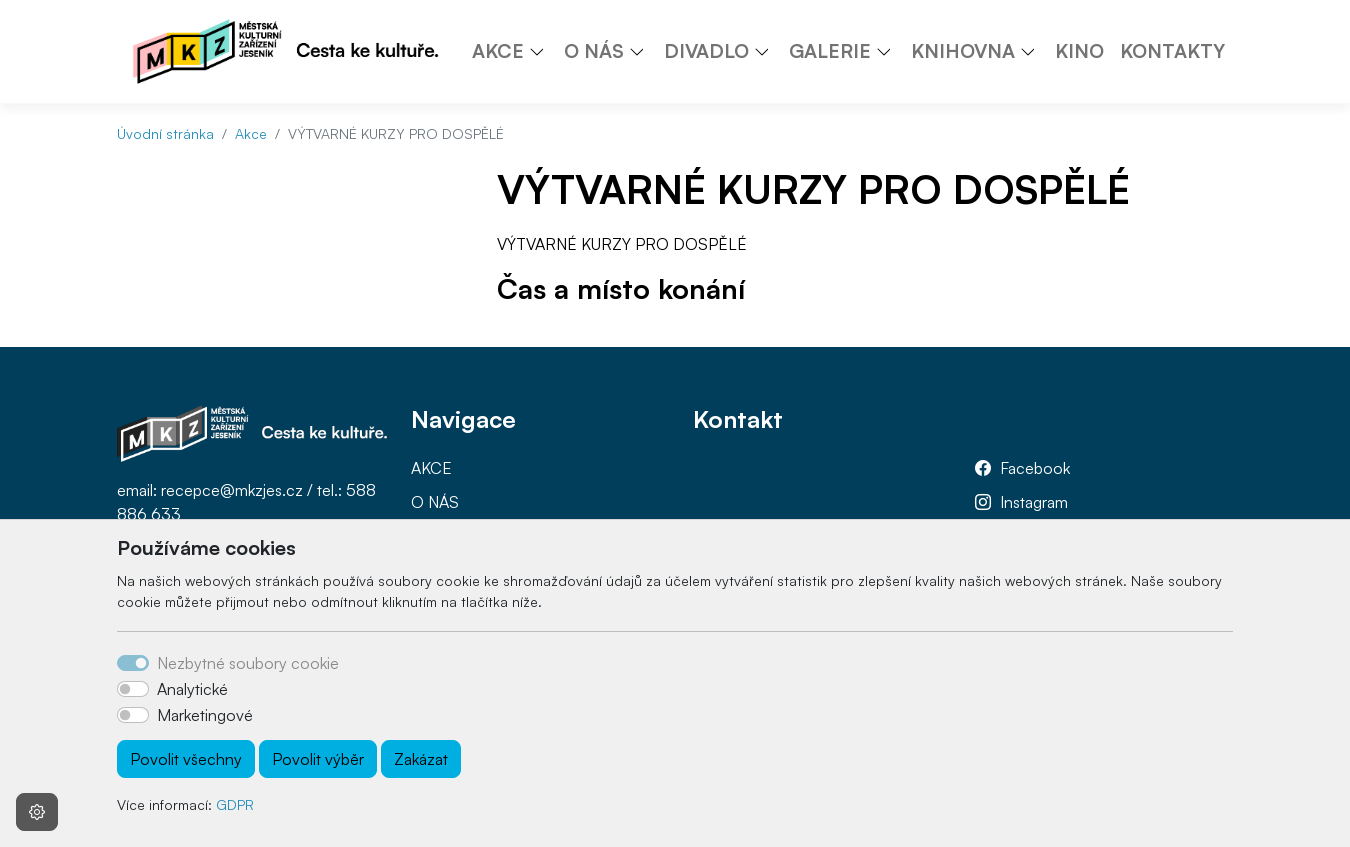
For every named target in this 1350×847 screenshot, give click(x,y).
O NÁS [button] (594, 51)
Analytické (192, 689)
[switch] (133, 689)
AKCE (431, 468)
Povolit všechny (186, 759)
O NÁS (435, 502)
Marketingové (205, 715)
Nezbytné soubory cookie (248, 663)
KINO (1079, 51)
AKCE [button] (498, 51)
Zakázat (421, 759)
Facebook (1035, 468)
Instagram (1034, 502)
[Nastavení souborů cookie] (37, 812)
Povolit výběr (318, 759)
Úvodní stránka (165, 133)
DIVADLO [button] (706, 51)
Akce (251, 133)
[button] (544, 51)
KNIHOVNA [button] (963, 51)
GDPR (235, 804)
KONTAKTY (1172, 51)
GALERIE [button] (830, 51)
